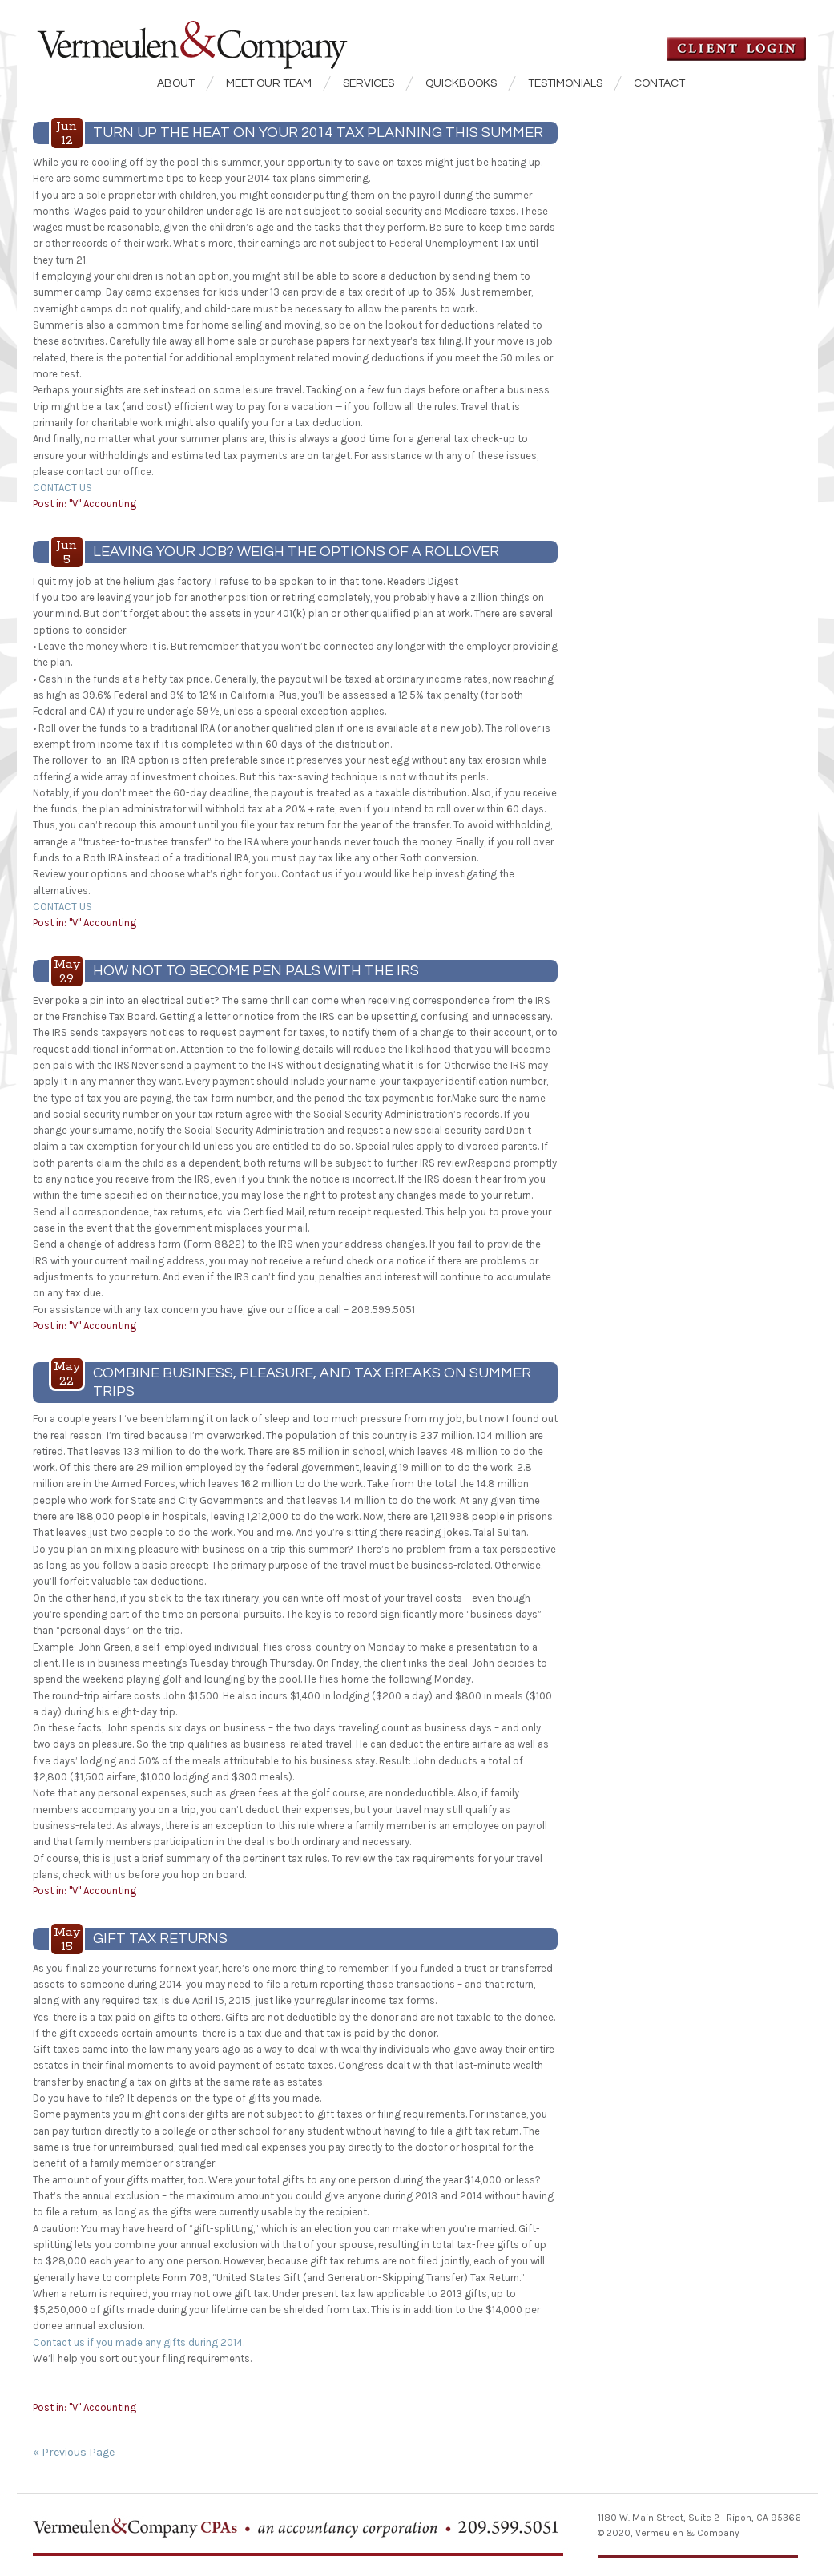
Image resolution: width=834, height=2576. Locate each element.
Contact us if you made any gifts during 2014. (138, 2342)
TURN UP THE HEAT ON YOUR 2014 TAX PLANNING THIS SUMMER (318, 132)
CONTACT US (62, 488)
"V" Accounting (102, 504)
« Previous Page (74, 2452)
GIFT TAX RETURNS (160, 1938)
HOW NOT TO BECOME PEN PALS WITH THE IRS (256, 970)
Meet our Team (269, 83)
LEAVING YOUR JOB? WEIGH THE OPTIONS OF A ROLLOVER (296, 551)
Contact (659, 83)
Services (368, 83)
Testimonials (565, 83)
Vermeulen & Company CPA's (217, 35)
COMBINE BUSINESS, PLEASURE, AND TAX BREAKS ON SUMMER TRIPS (312, 1382)
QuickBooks (461, 83)
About (176, 83)
